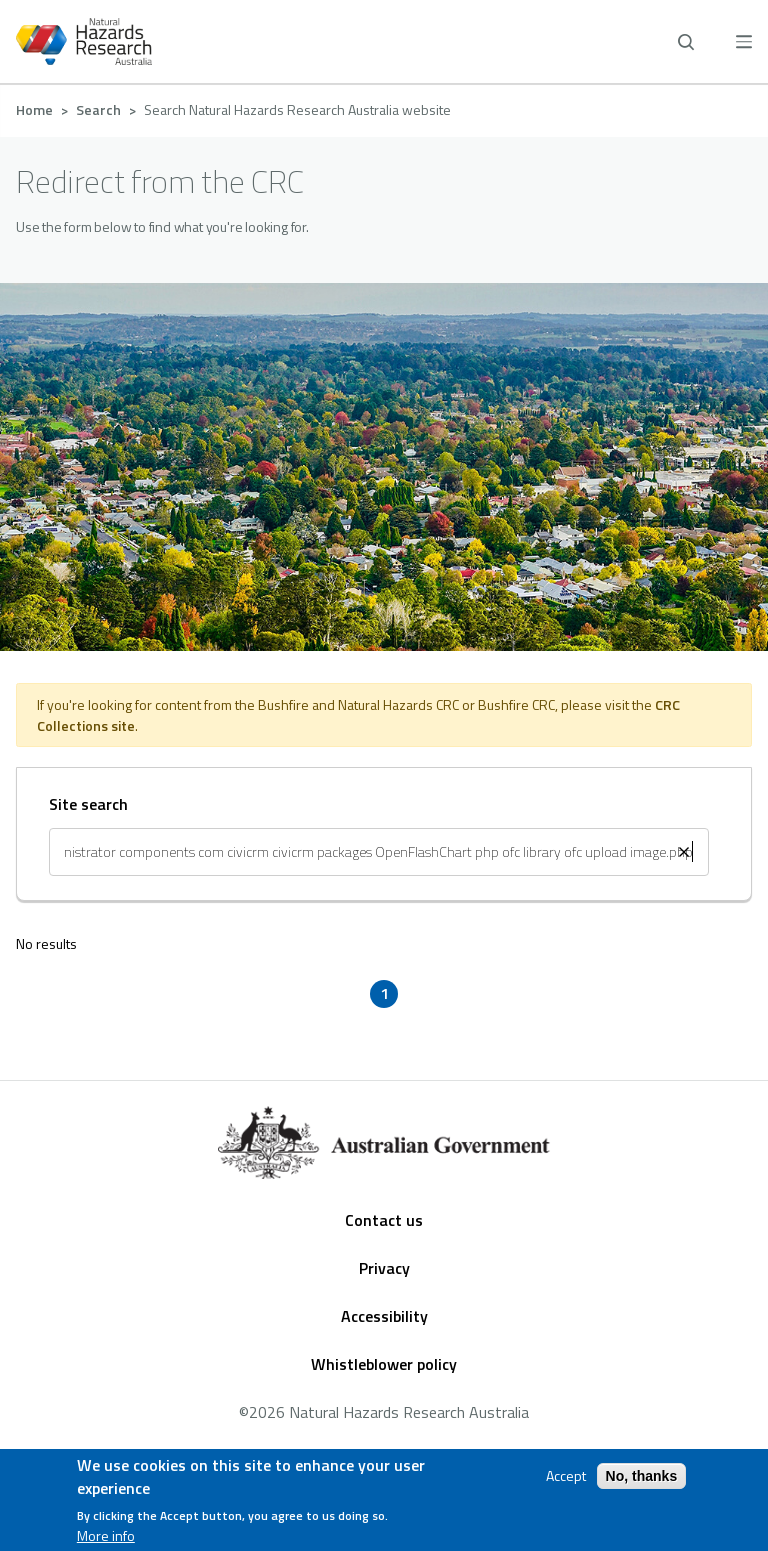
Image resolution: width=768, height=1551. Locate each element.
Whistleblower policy (384, 1364)
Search (98, 109)
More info (106, 1536)
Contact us (384, 1220)
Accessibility (384, 1316)
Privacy (384, 1268)
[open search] (686, 42)
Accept (566, 1476)
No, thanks (642, 1476)
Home (34, 109)
